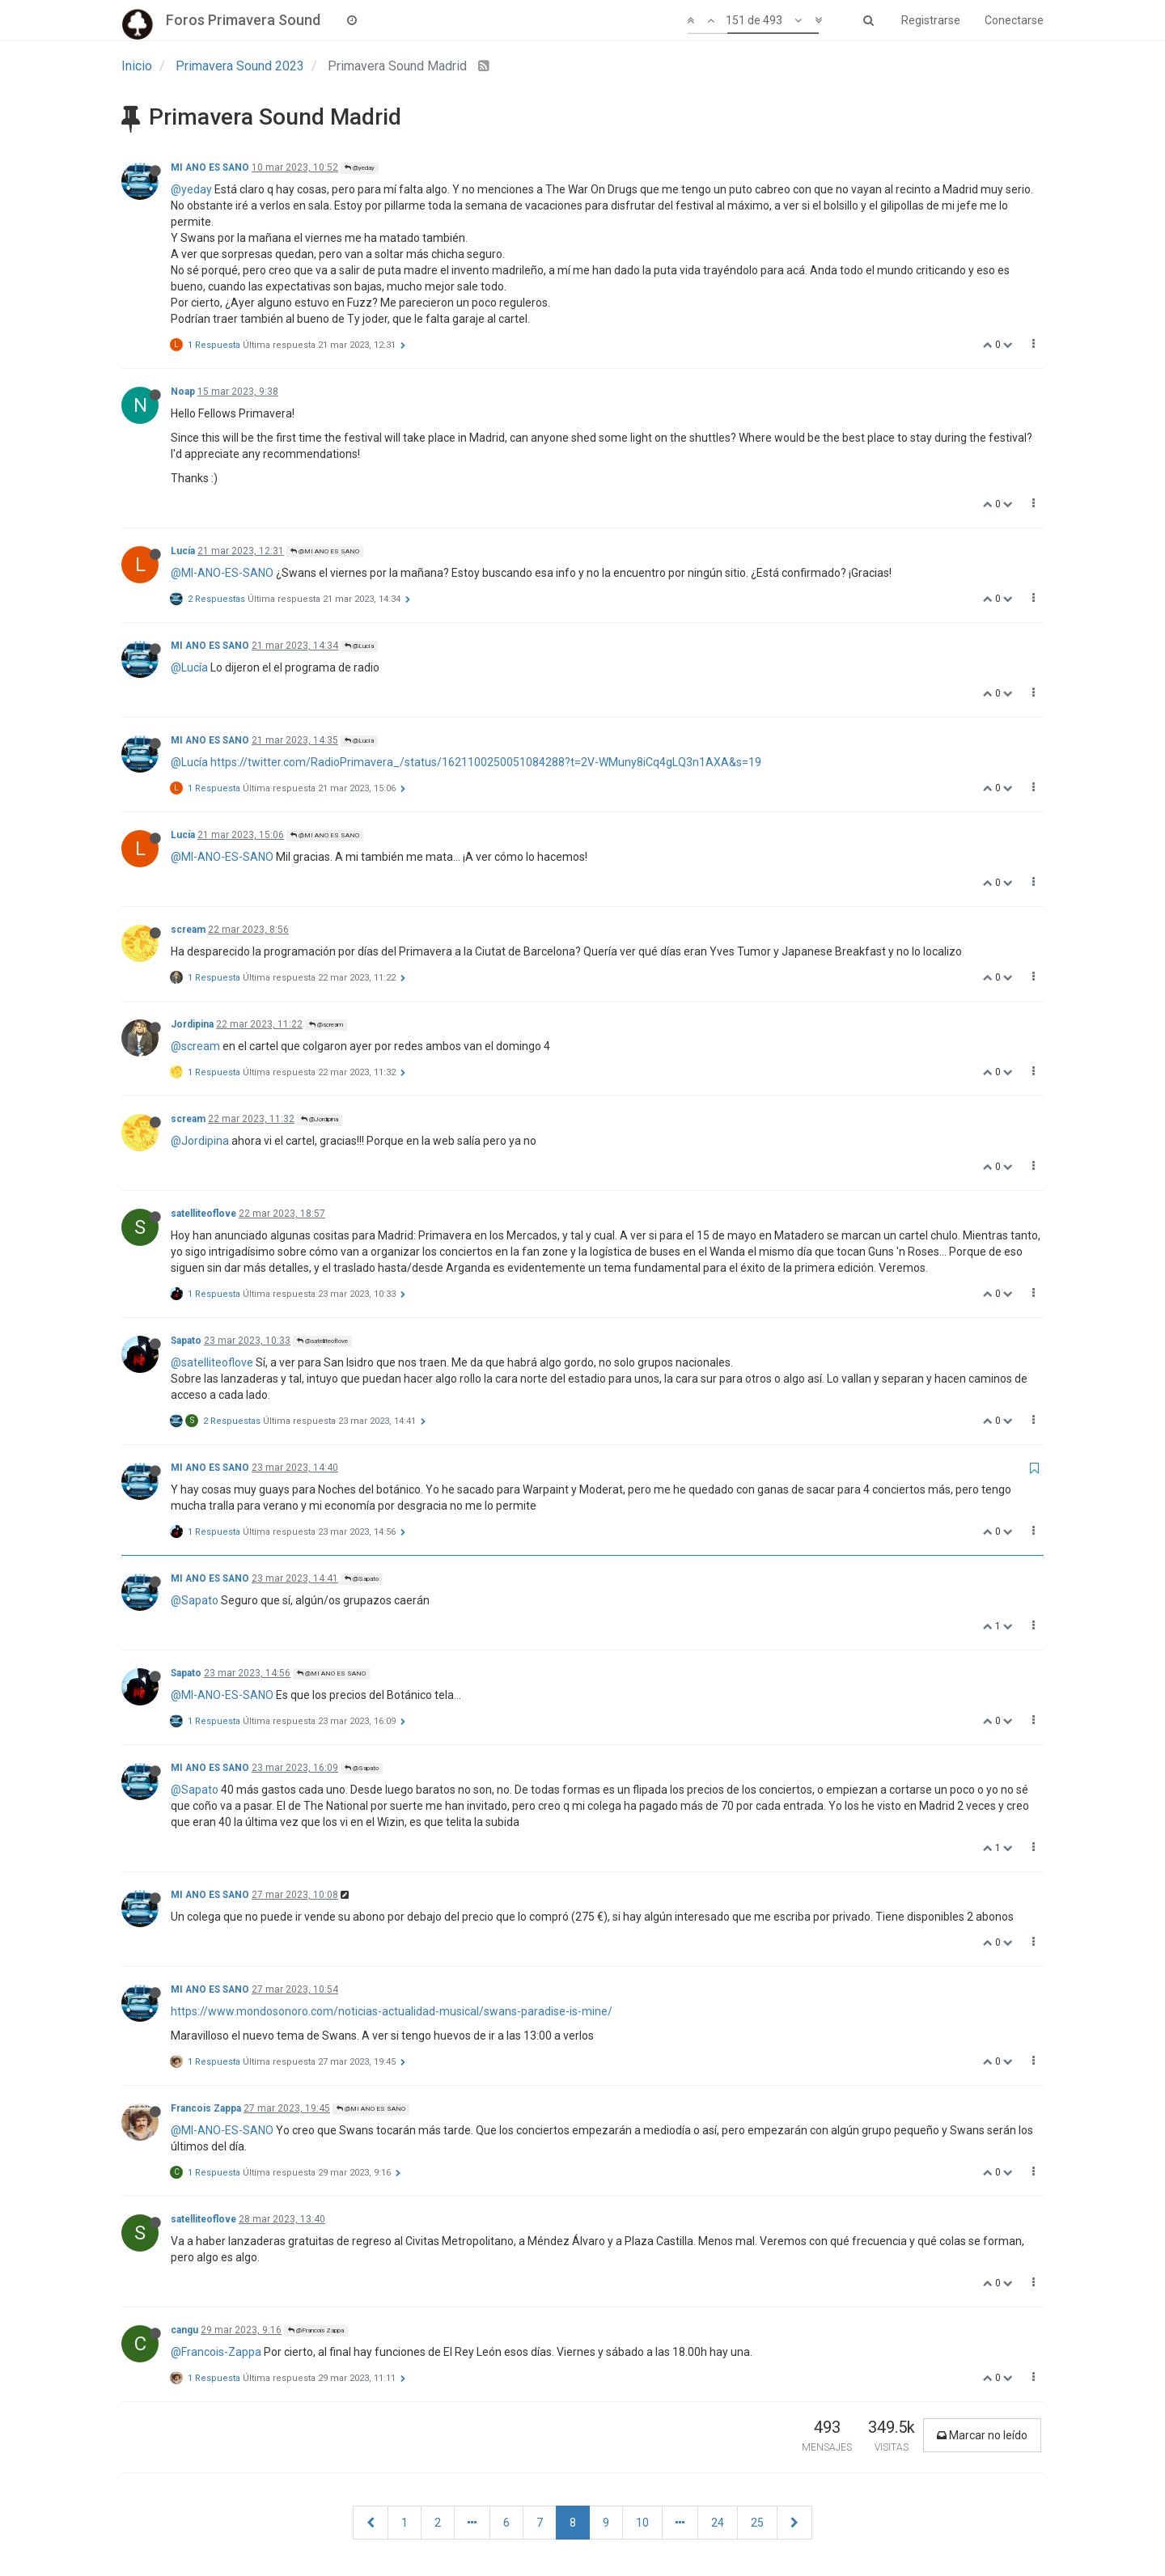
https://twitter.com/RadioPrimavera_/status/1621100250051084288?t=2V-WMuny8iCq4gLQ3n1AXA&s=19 (485, 762)
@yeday (360, 168)
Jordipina (192, 1024)
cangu (184, 2330)
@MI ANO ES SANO (324, 551)
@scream (326, 1024)
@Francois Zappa (316, 2330)
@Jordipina (319, 1119)
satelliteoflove (203, 1213)
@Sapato (362, 1578)
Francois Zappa (206, 2108)
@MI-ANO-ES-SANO (222, 572)
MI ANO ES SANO (210, 167)
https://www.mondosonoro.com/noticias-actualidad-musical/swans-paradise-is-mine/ (391, 2011)
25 (757, 2522)
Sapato (186, 1340)
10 (642, 2522)
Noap (183, 391)
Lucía (183, 551)
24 (717, 2522)
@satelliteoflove (322, 1341)
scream (188, 929)
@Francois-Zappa (216, 2351)
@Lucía (359, 646)
